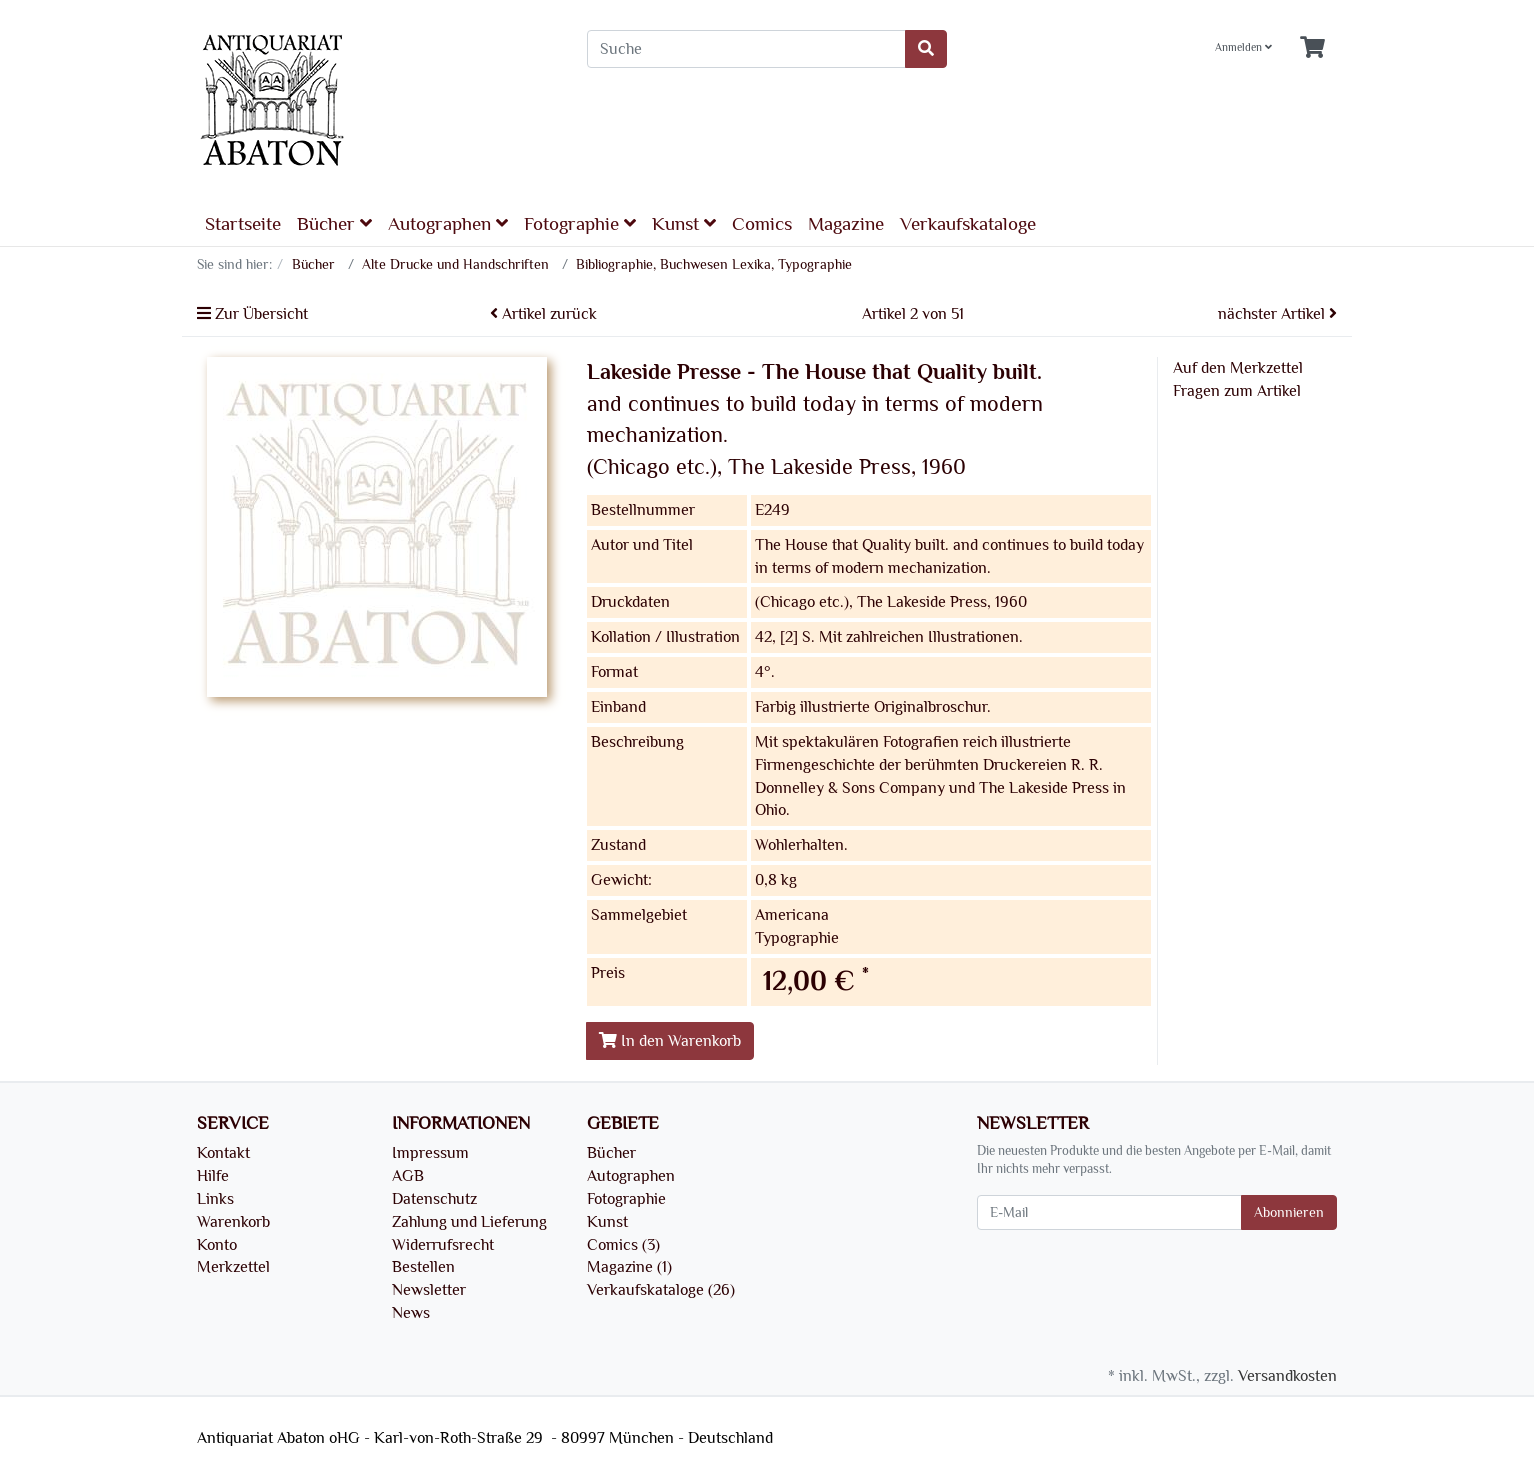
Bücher (334, 223)
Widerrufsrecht (443, 1245)
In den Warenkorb (670, 1041)
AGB (408, 1176)
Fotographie (580, 223)
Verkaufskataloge (968, 224)
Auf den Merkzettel (1238, 368)
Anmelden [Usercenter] (1243, 47)
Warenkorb (233, 1222)
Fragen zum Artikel (1237, 391)
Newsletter (429, 1290)
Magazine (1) (629, 1267)
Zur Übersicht (252, 314)
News (411, 1313)
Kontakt (223, 1153)
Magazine (846, 224)
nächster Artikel (1277, 314)
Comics (762, 224)
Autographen (448, 223)
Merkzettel (233, 1267)
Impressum (430, 1153)
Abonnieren (1289, 1212)
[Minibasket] (1312, 48)
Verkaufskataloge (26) (661, 1290)
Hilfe (213, 1176)
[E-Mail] (1109, 1212)
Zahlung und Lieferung (469, 1222)
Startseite (243, 224)
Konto (217, 1245)
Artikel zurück (543, 314)
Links (215, 1199)
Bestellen (423, 1267)
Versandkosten (1287, 1376)
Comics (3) (623, 1245)
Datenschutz (434, 1199)
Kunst (684, 223)
